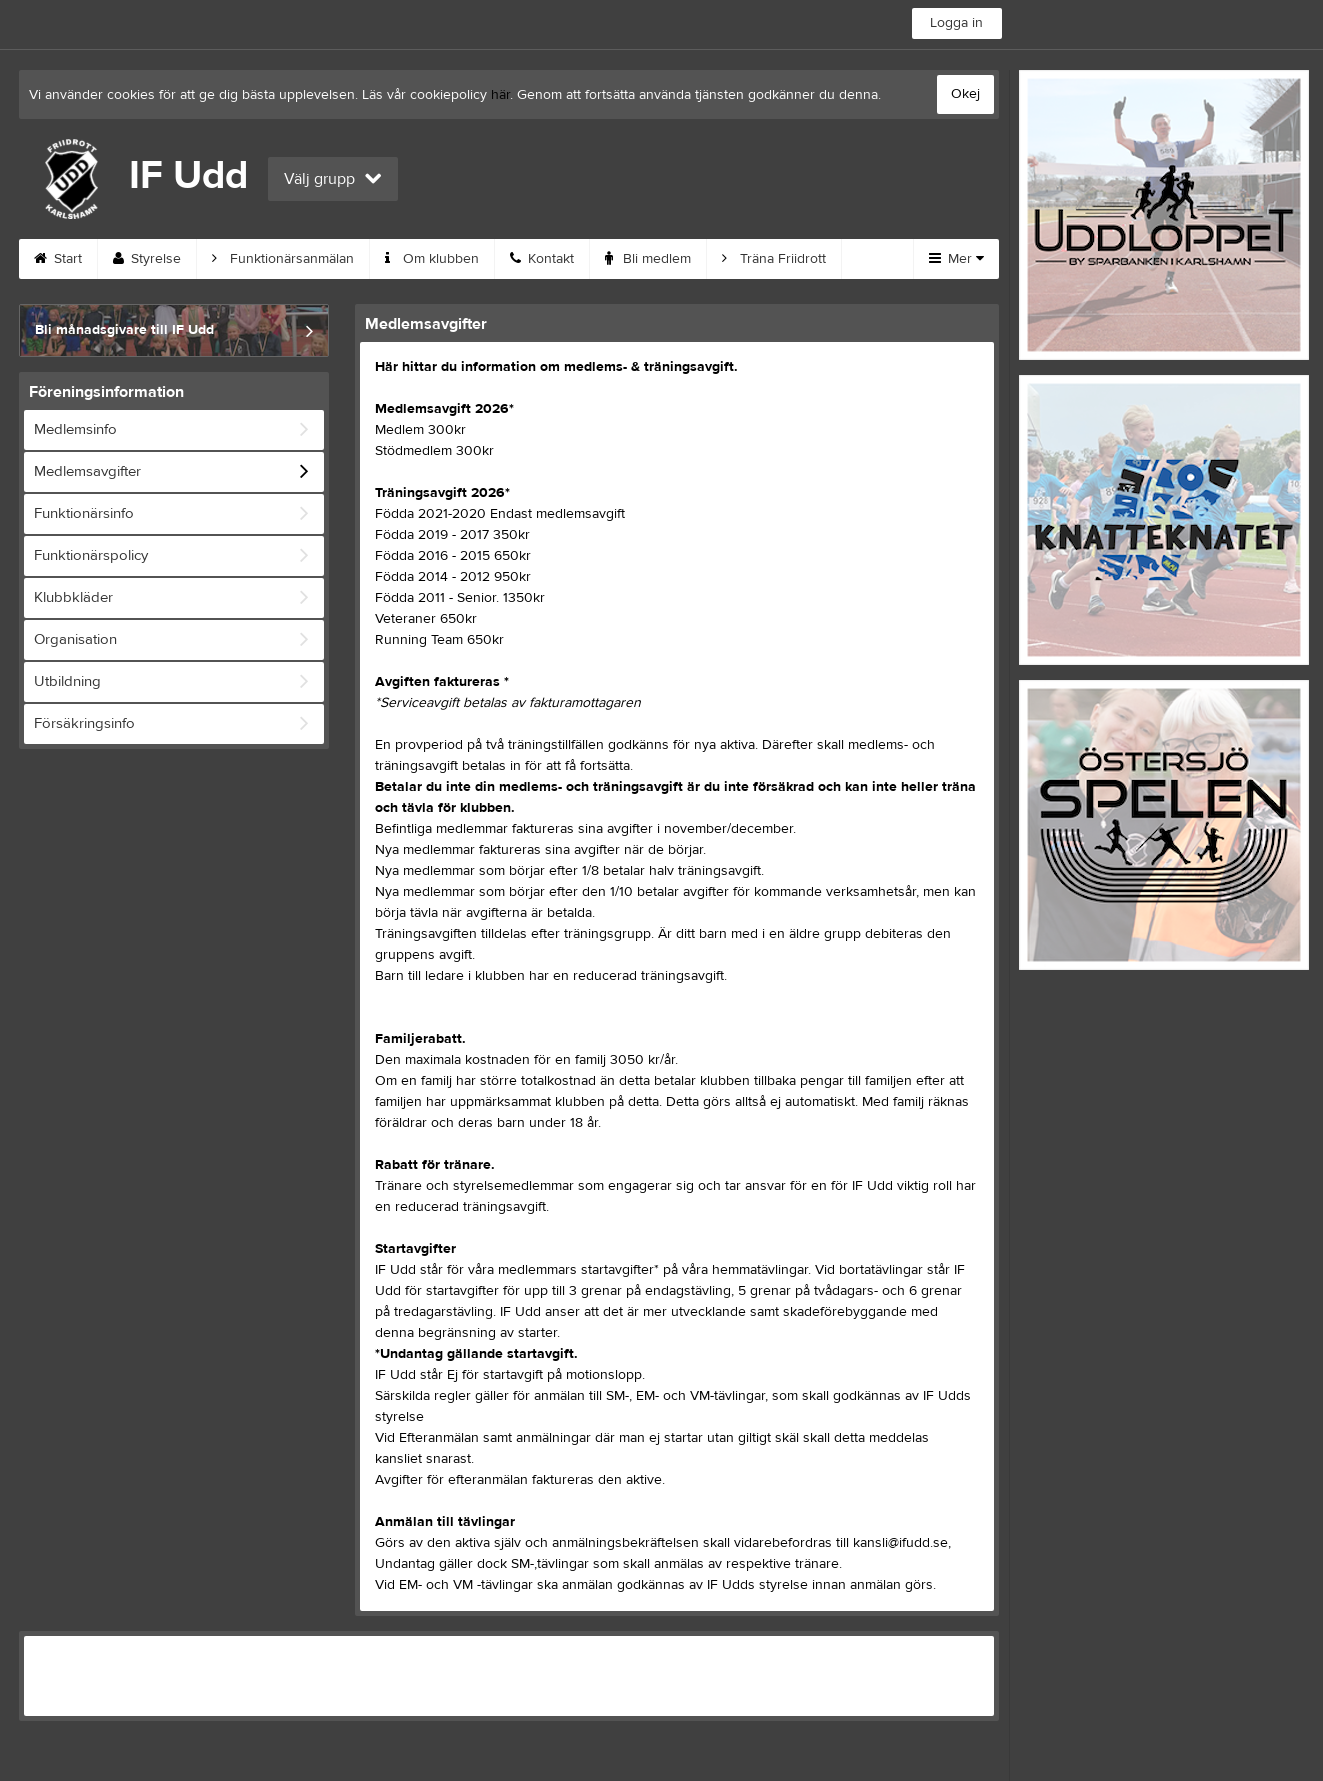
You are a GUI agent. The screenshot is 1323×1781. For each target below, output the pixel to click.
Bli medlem (648, 259)
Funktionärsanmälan (283, 259)
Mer (956, 259)
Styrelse (147, 259)
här (500, 95)
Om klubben (432, 259)
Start (58, 259)
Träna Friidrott (774, 259)
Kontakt (542, 259)
